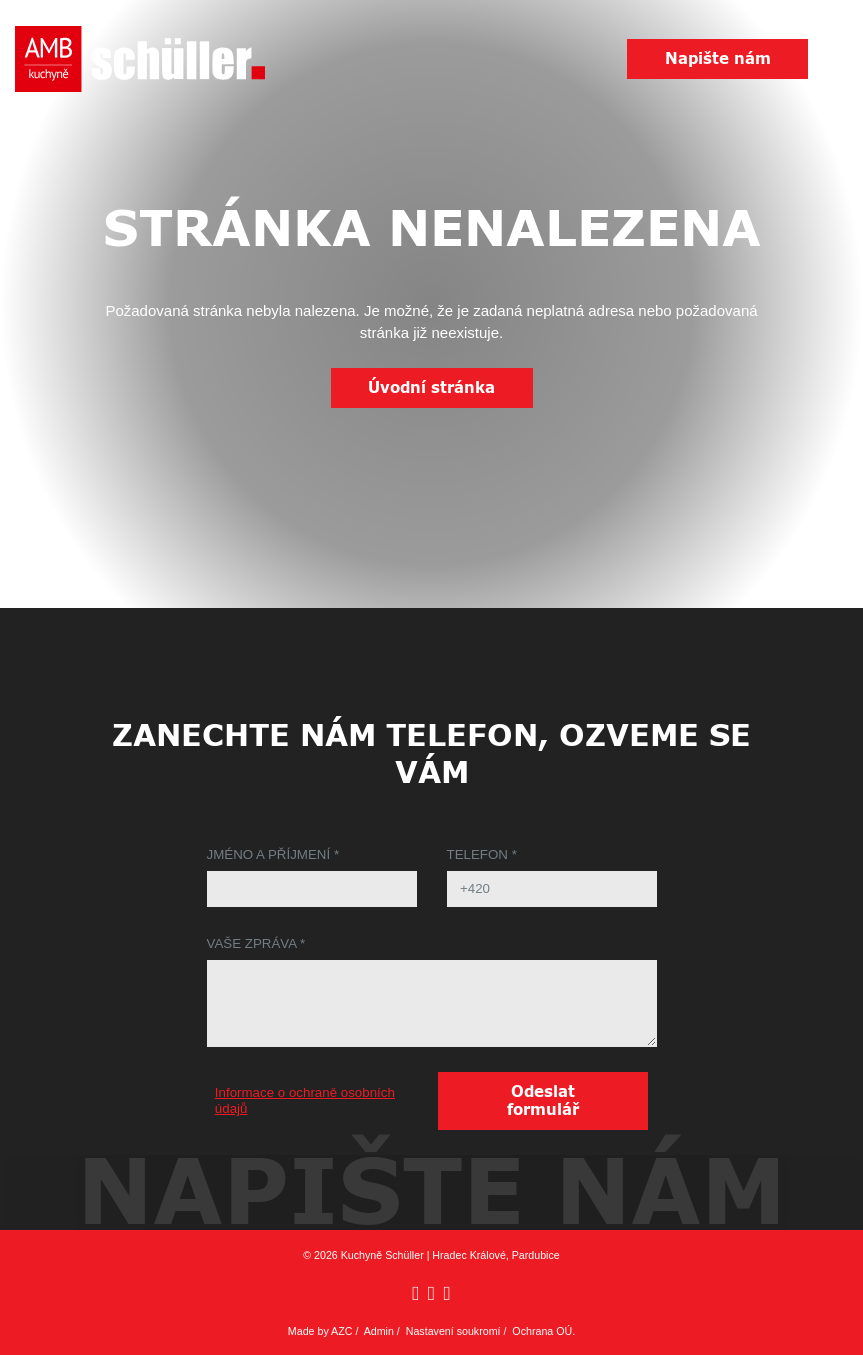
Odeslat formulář (543, 1101)
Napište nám (718, 59)
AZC (341, 1331)
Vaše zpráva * (256, 943)
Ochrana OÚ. (543, 1331)
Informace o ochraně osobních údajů (305, 1100)
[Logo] (140, 59)
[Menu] (835, 59)
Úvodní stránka (431, 388)
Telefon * (482, 854)
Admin (379, 1331)
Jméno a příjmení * (273, 854)
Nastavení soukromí (453, 1331)
